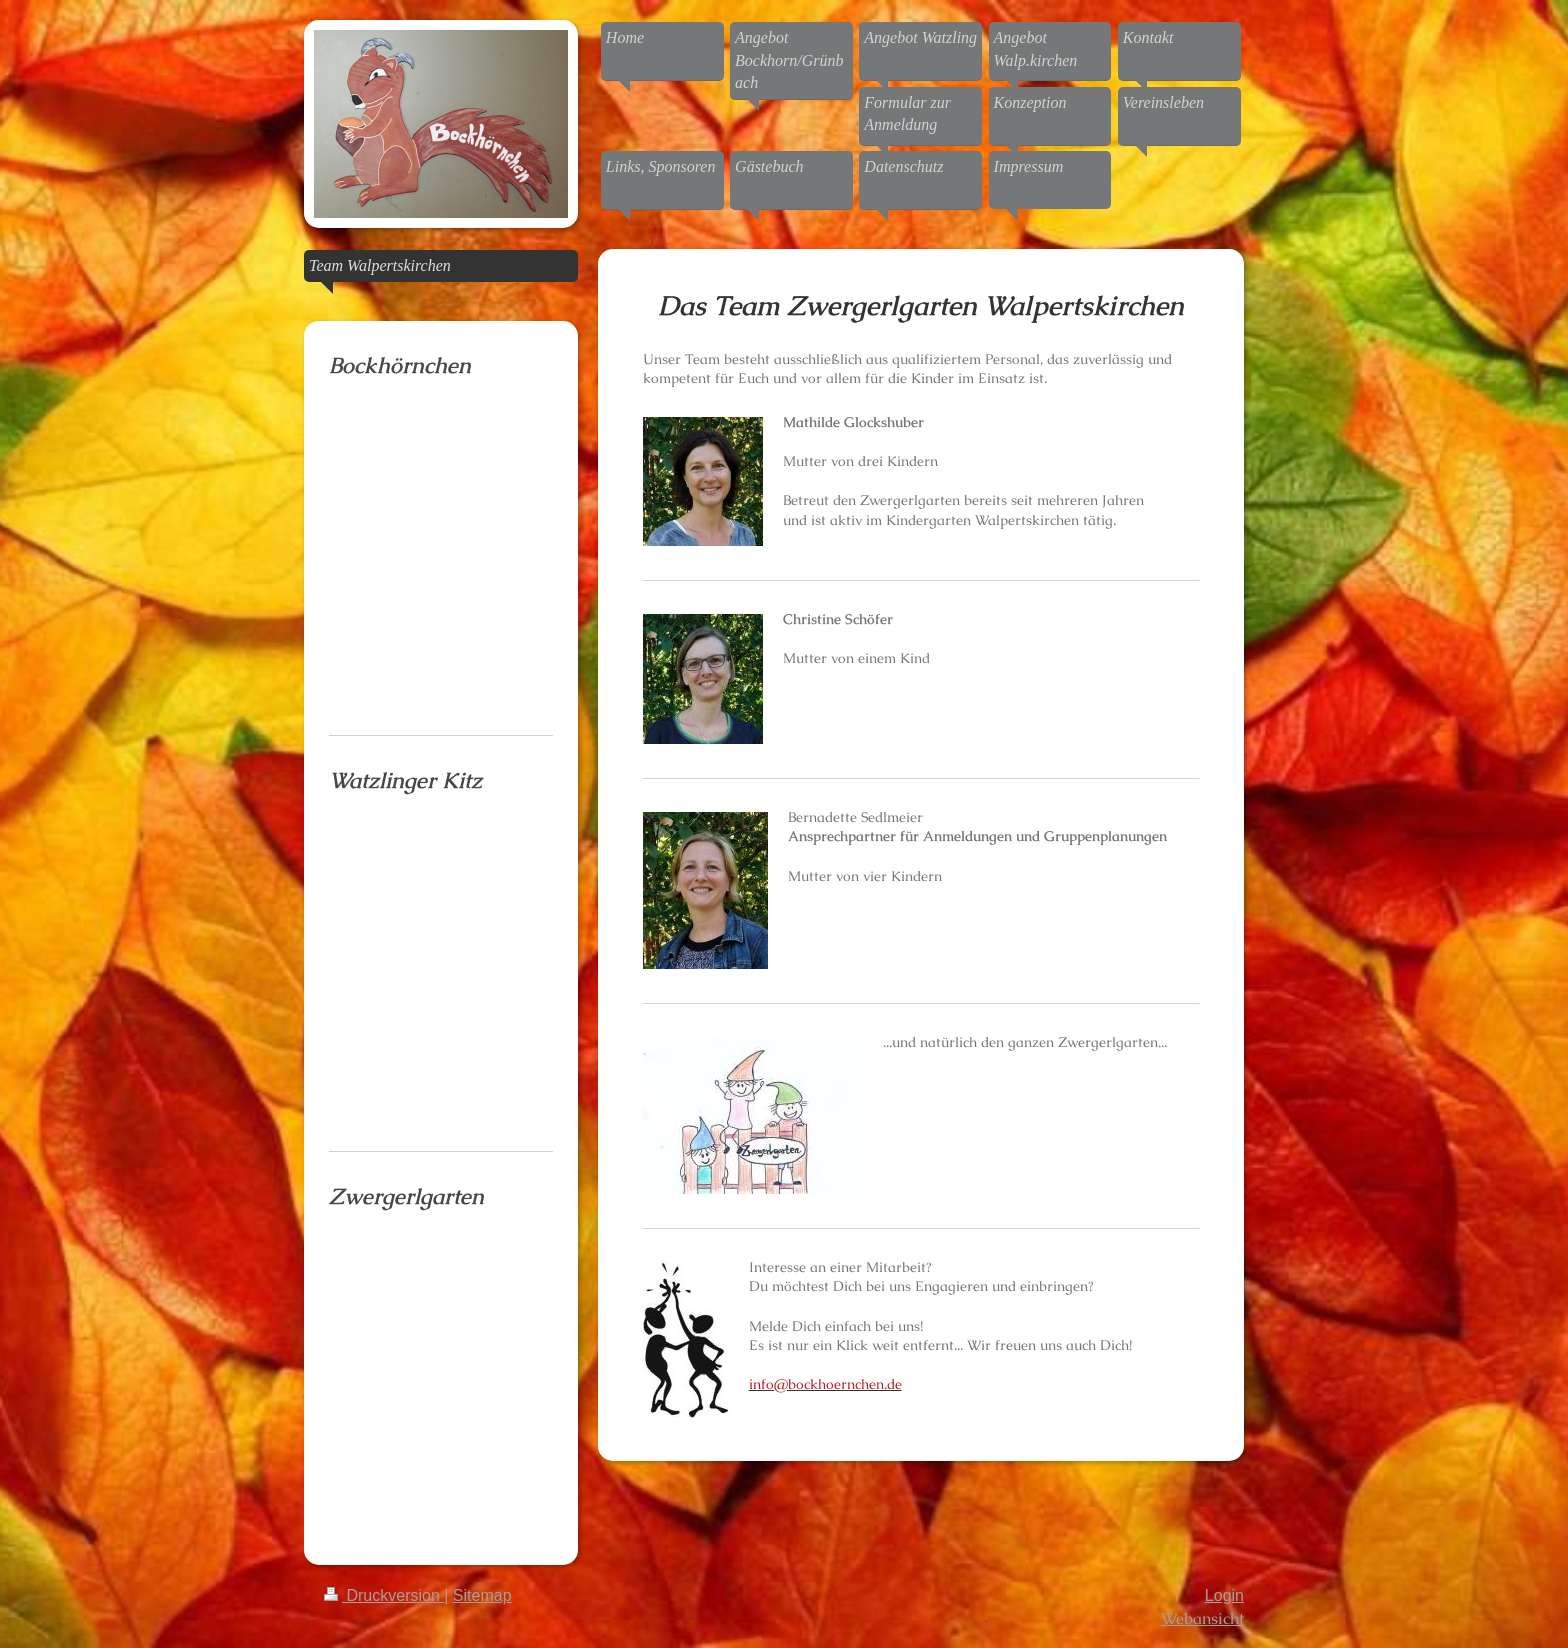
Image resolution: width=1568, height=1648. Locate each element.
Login (1224, 1595)
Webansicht (1202, 1618)
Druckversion (384, 1595)
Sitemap (482, 1595)
